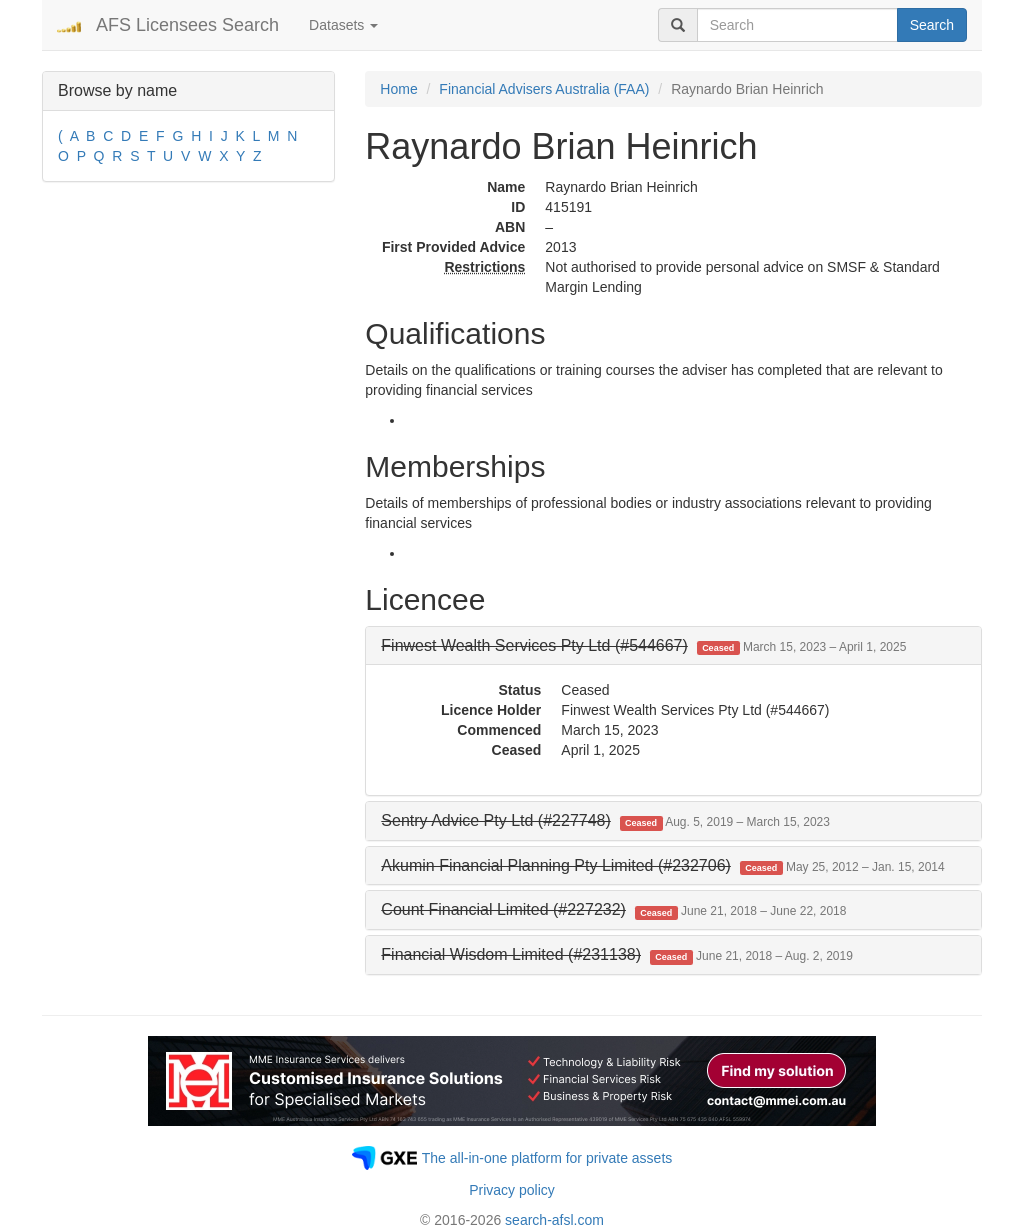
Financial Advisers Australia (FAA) (544, 89)
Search (932, 25)
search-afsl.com (554, 1220)
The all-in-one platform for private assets (547, 1158)
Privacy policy (512, 1190)
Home (398, 89)
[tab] (673, 646)
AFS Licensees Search (187, 25)
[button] (643, 645)
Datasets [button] (343, 25)
